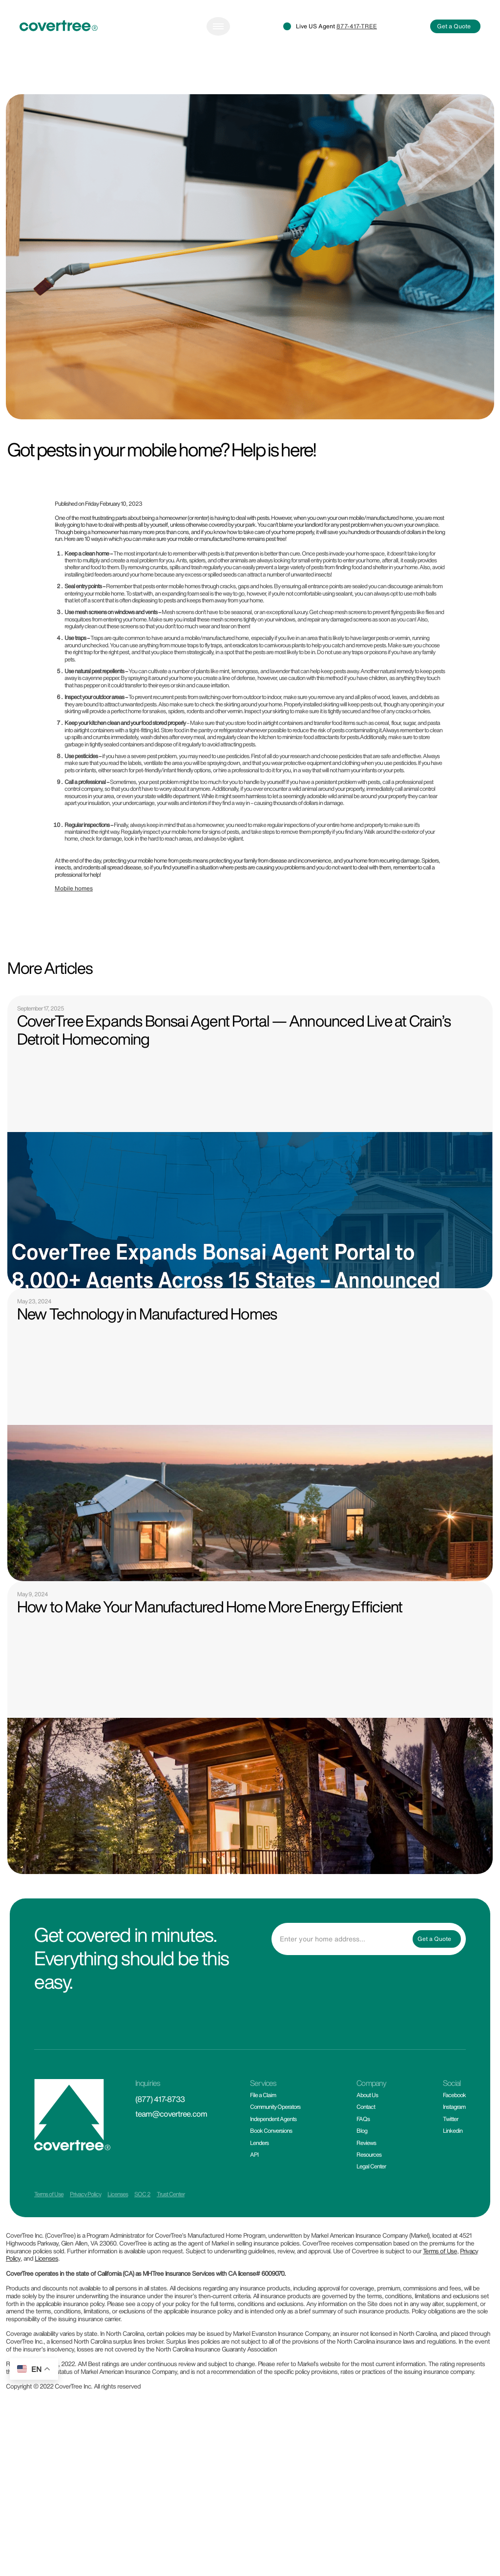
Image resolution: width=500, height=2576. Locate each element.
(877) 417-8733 (160, 2137)
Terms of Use (48, 2231)
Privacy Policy (85, 2231)
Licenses (117, 2231)
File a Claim (263, 2132)
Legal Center (371, 2204)
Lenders (259, 2180)
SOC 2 (142, 2231)
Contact (365, 2145)
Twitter (450, 2156)
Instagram (454, 2145)
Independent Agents (273, 2156)
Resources (368, 2192)
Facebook (454, 2132)
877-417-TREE (356, 64)
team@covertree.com (171, 2151)
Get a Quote (454, 64)
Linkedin (452, 2168)
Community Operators (275, 2145)
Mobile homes (74, 926)
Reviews (366, 2180)
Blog (361, 2168)
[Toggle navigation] (218, 64)
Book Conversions (271, 2168)
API (254, 2192)
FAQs (363, 2156)
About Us (367, 2132)
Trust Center (171, 2231)
